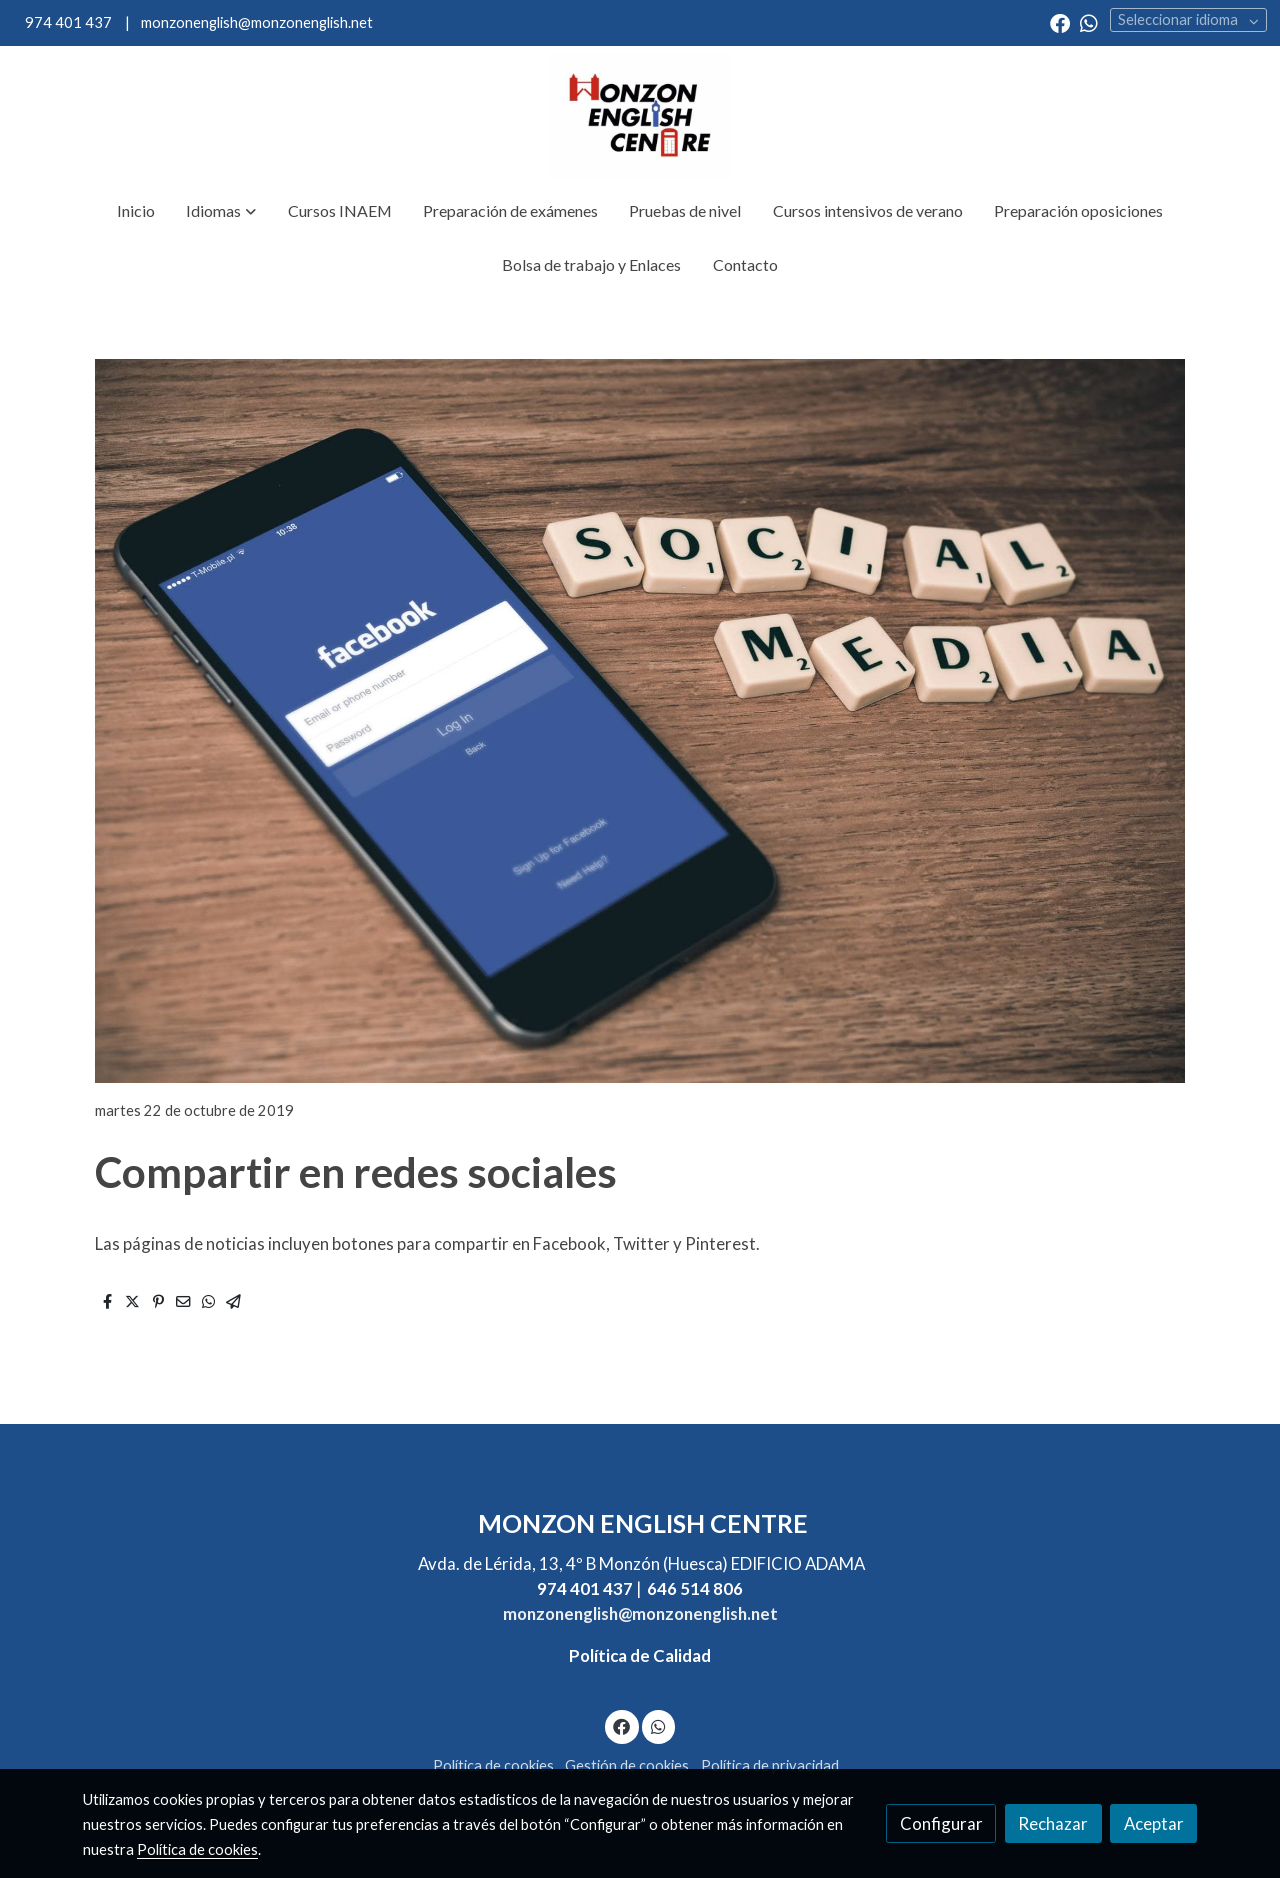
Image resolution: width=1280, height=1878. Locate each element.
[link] (640, 115)
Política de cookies (493, 1765)
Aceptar (1154, 1823)
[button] (221, 211)
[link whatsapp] (1089, 22)
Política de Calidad (640, 1655)
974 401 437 (68, 22)
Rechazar (1053, 1823)
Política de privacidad (770, 1765)
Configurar (941, 1823)
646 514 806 (695, 1588)
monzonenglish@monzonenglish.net (255, 22)
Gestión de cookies (627, 1765)
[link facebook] (1060, 22)
